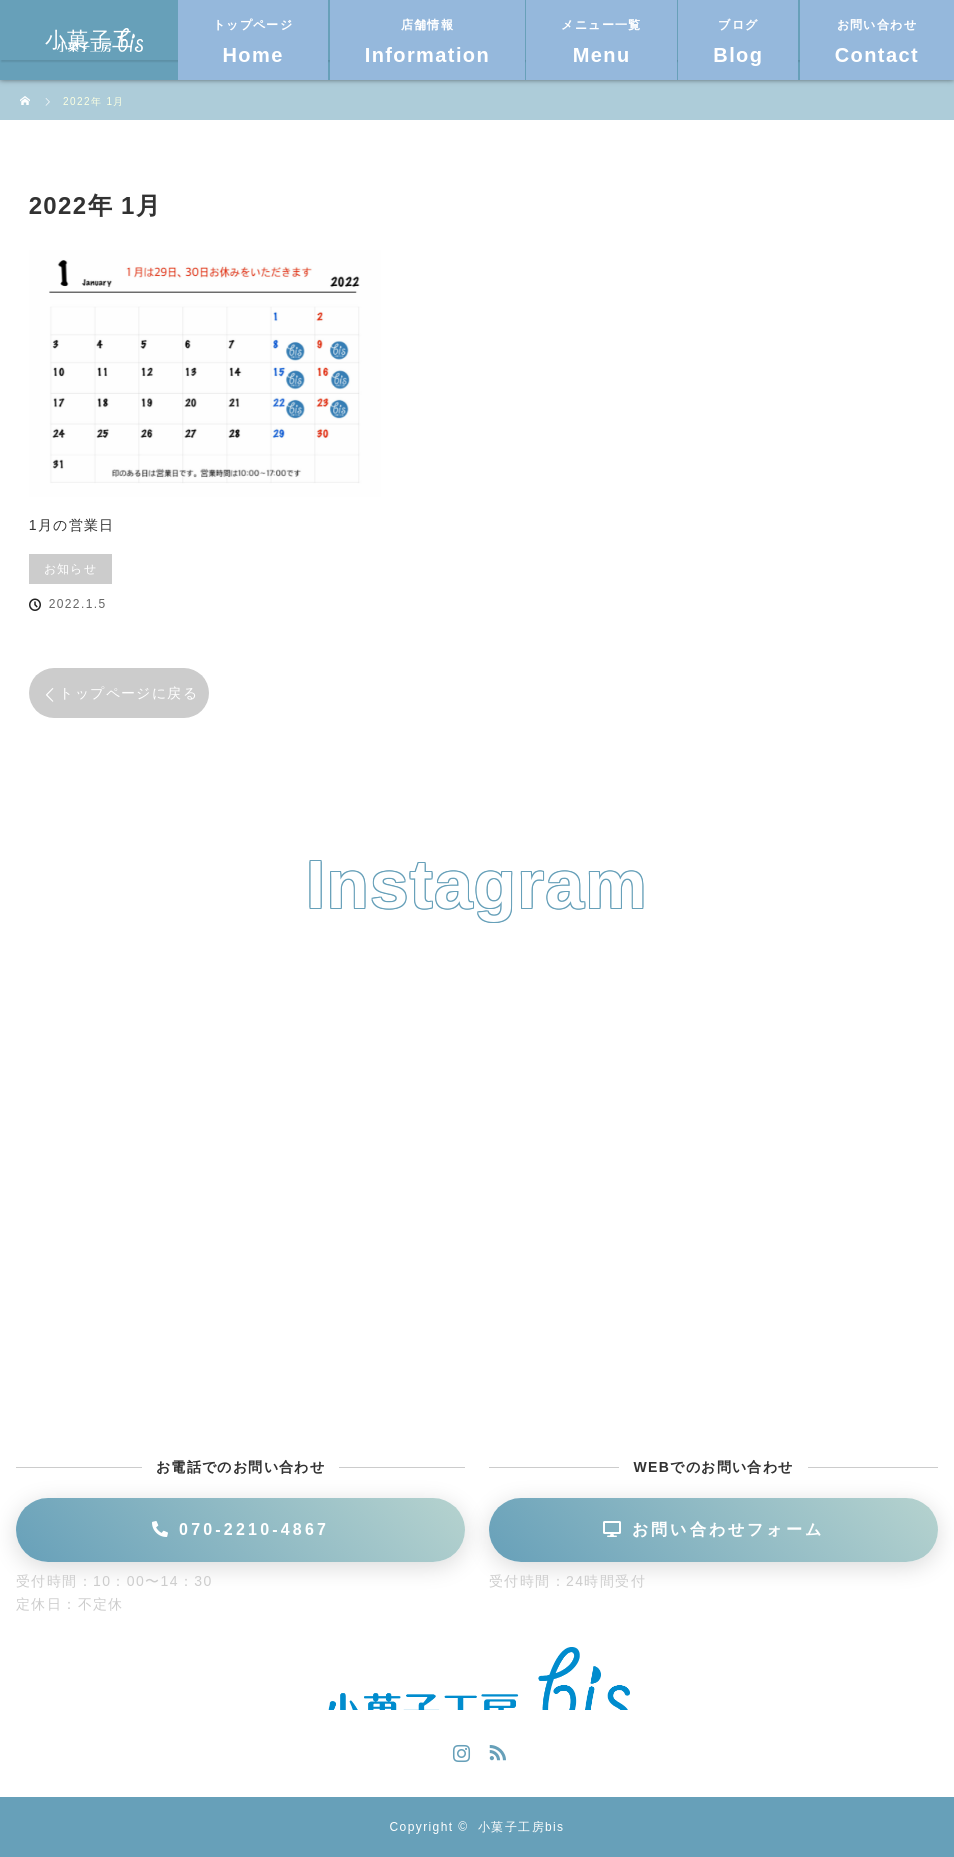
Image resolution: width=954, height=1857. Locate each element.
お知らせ (71, 569)
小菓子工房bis (521, 1827)
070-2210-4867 (240, 1529)
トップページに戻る (128, 693)
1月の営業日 (72, 525)
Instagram (459, 1749)
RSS (495, 1749)
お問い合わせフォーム (713, 1529)
